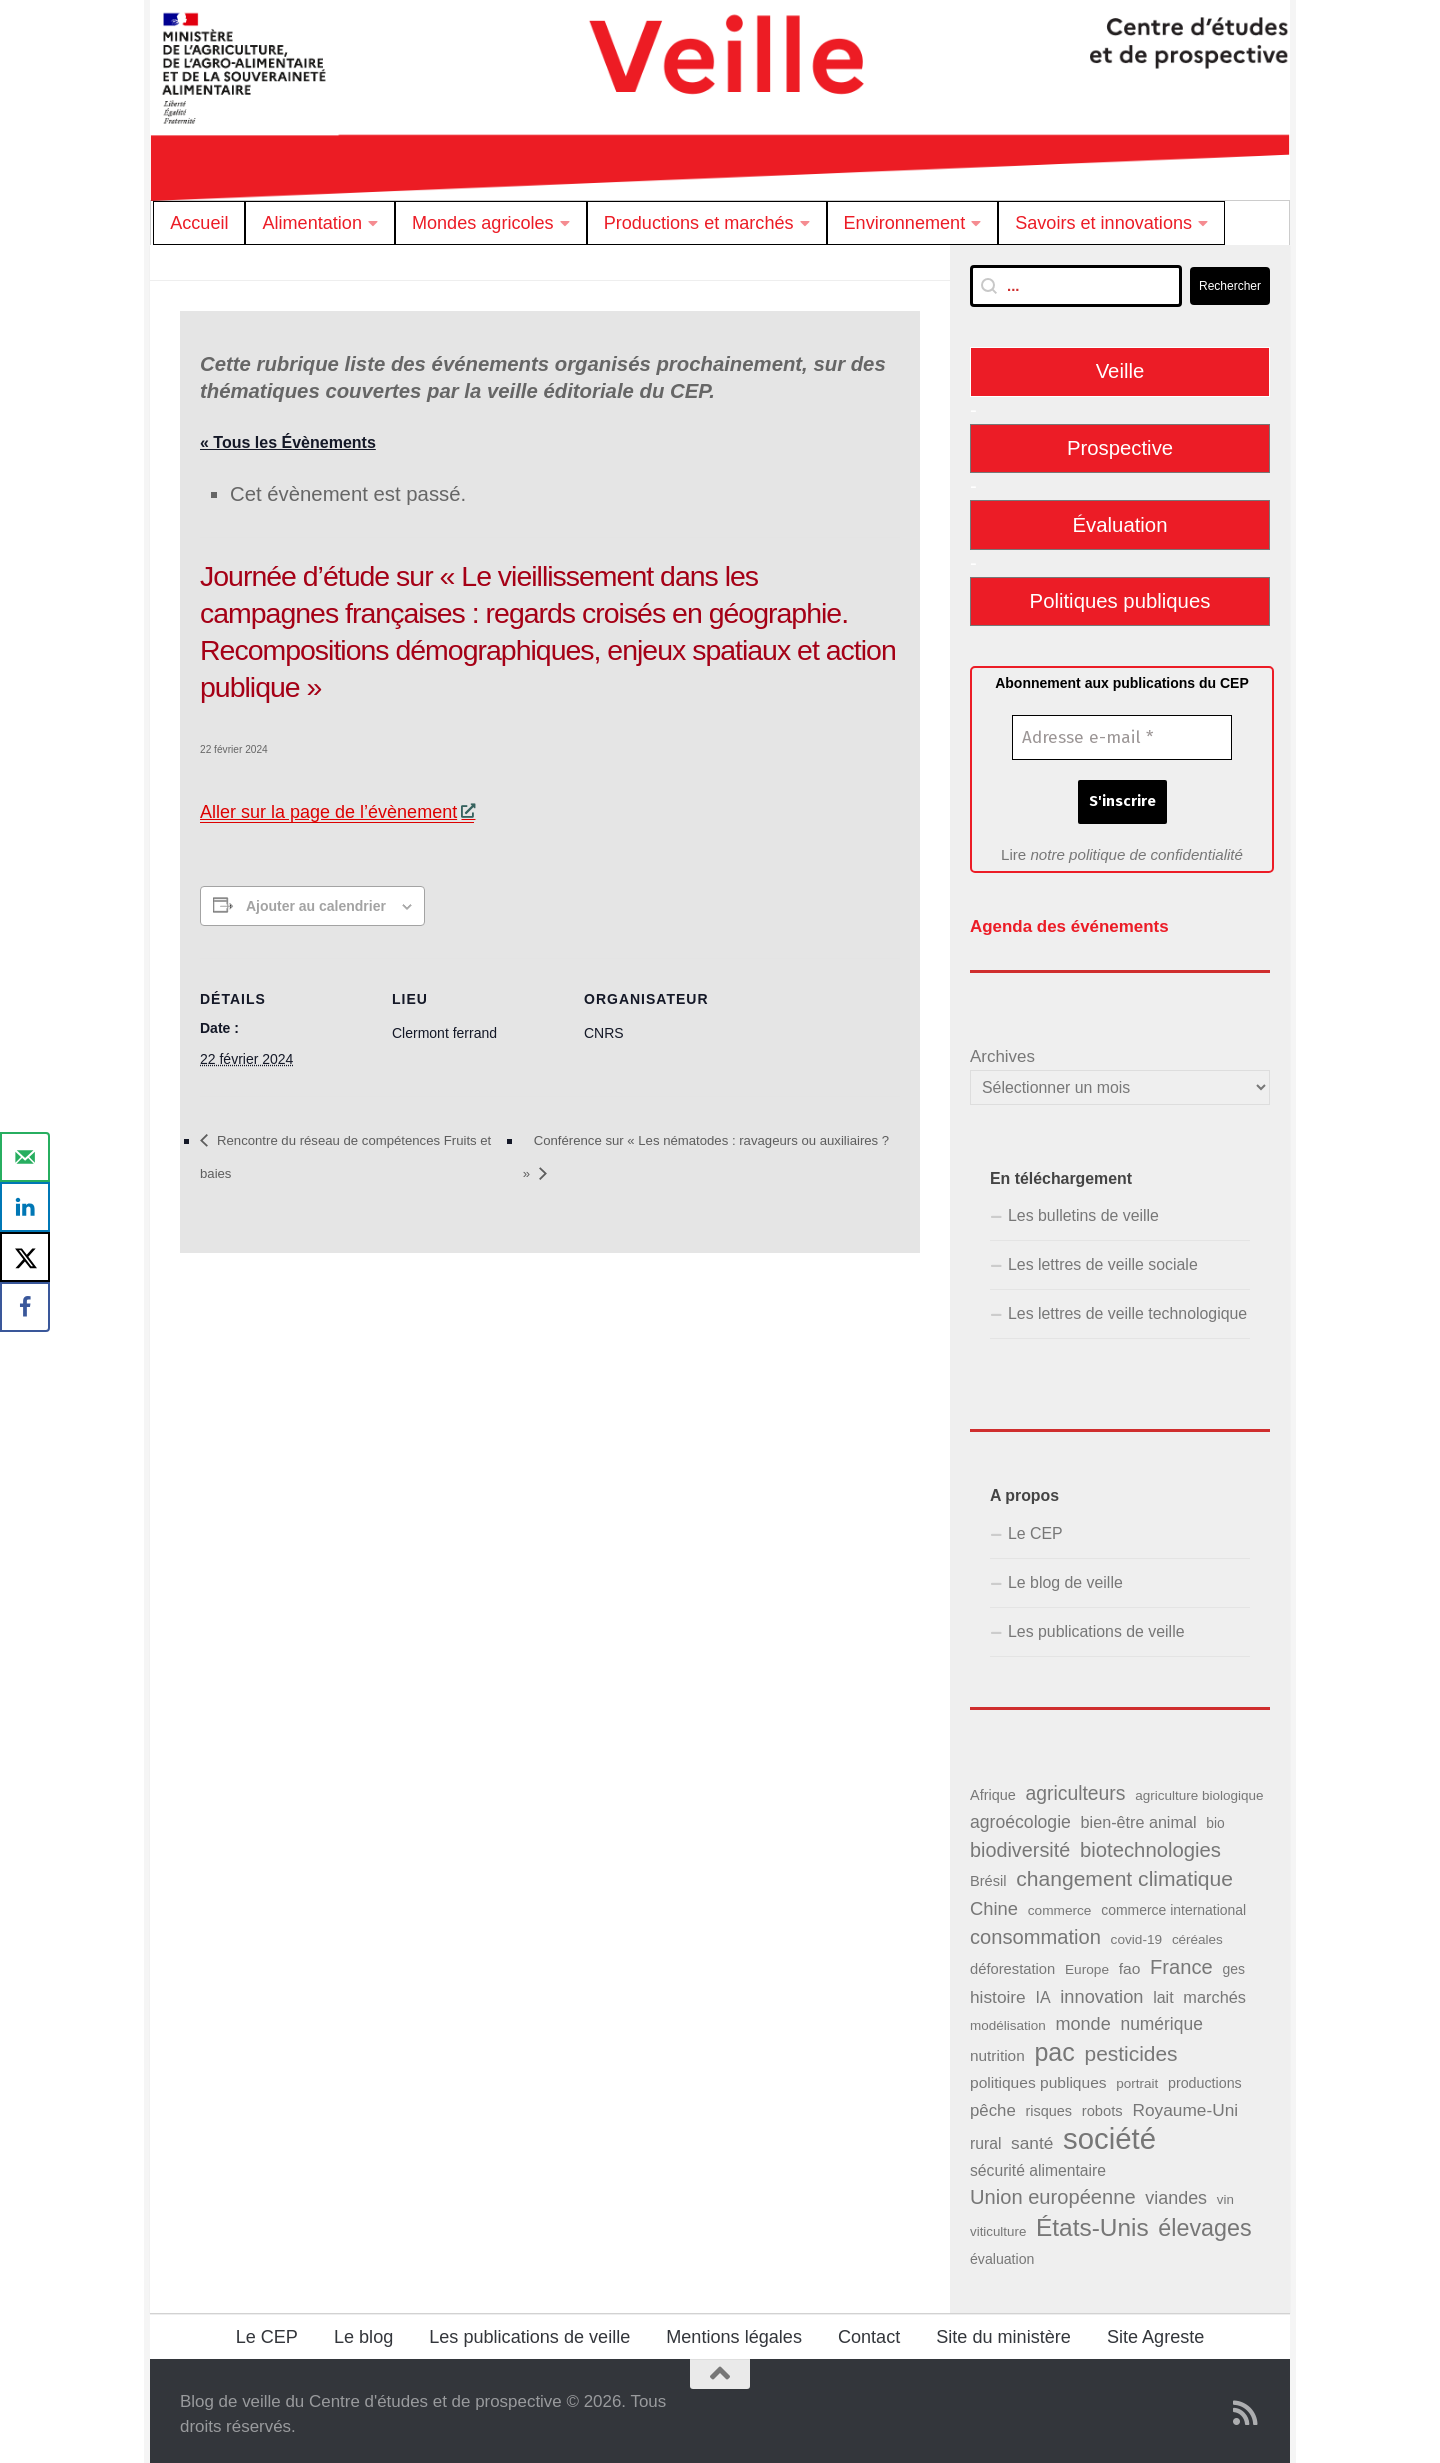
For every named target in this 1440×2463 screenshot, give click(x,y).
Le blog (363, 2331)
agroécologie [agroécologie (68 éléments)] (1020, 1816)
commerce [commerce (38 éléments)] (1060, 1904)
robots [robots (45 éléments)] (1102, 2105)
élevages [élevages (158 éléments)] (1204, 2221)
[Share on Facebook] (25, 1307)
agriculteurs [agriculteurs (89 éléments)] (1075, 1787)
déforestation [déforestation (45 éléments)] (1012, 1962)
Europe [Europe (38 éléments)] (1087, 1962)
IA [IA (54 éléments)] (1042, 1990)
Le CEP (1035, 1526)
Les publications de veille (1096, 1625)
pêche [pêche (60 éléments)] (993, 2104)
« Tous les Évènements (288, 442)
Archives (1002, 1050)
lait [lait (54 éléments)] (1163, 1990)
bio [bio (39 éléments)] (1215, 1817)
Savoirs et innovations (1103, 223)
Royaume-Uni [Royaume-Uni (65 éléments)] (1185, 2104)
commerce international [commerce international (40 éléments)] (1173, 1904)
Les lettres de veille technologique (1127, 1307)
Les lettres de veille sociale (1103, 1258)
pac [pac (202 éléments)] (1054, 2046)
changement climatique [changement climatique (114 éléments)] (1124, 1872)
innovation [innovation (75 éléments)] (1101, 1989)
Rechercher (1230, 286)
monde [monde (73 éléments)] (1082, 2018)
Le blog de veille (1065, 1576)
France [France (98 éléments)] (1181, 1960)
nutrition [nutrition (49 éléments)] (997, 2049)
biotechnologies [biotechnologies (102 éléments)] (1150, 1844)
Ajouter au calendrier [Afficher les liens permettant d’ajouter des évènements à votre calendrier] (316, 908)
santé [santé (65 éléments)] (1032, 2137)
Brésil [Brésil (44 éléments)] (988, 1875)
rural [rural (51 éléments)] (985, 2137)
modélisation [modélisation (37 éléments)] (1008, 2019)
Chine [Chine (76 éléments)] (994, 1902)
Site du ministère (1003, 2331)
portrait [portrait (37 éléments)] (1137, 2077)
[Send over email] (25, 1157)
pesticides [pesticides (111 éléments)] (1131, 2047)
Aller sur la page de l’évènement (337, 814)
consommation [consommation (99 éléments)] (1035, 1931)
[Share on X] (25, 1257)
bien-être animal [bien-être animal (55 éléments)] (1139, 1816)
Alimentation (311, 223)
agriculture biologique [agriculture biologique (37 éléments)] (1199, 1789)
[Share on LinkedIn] (25, 1207)
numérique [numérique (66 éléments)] (1161, 2018)
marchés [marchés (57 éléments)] (1214, 1990)
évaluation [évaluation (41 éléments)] (1002, 2252)
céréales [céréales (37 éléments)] (1197, 1933)
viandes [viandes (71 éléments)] (1176, 2192)
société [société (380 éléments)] (1109, 2132)
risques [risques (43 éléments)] (1048, 2105)
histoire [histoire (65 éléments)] (998, 1990)
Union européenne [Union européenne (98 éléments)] (1053, 2191)
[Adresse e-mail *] (1122, 738)
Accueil (199, 223)
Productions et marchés (699, 223)
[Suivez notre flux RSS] (1246, 2407)
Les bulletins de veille (1083, 1209)
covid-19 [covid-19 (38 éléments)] (1137, 1933)
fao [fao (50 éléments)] (1130, 1961)
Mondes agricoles (483, 223)
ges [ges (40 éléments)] (1233, 1962)
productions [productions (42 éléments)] (1205, 2077)
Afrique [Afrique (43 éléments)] (993, 1789)
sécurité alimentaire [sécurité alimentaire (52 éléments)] (1038, 2164)
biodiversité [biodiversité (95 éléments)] (1020, 1844)
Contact (869, 2331)
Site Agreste (1155, 2331)
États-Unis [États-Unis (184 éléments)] (1092, 2220)
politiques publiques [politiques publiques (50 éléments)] (1038, 2076)
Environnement (905, 223)
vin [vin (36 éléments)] (1225, 2193)
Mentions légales (734, 2331)
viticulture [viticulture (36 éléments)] (998, 2224)
